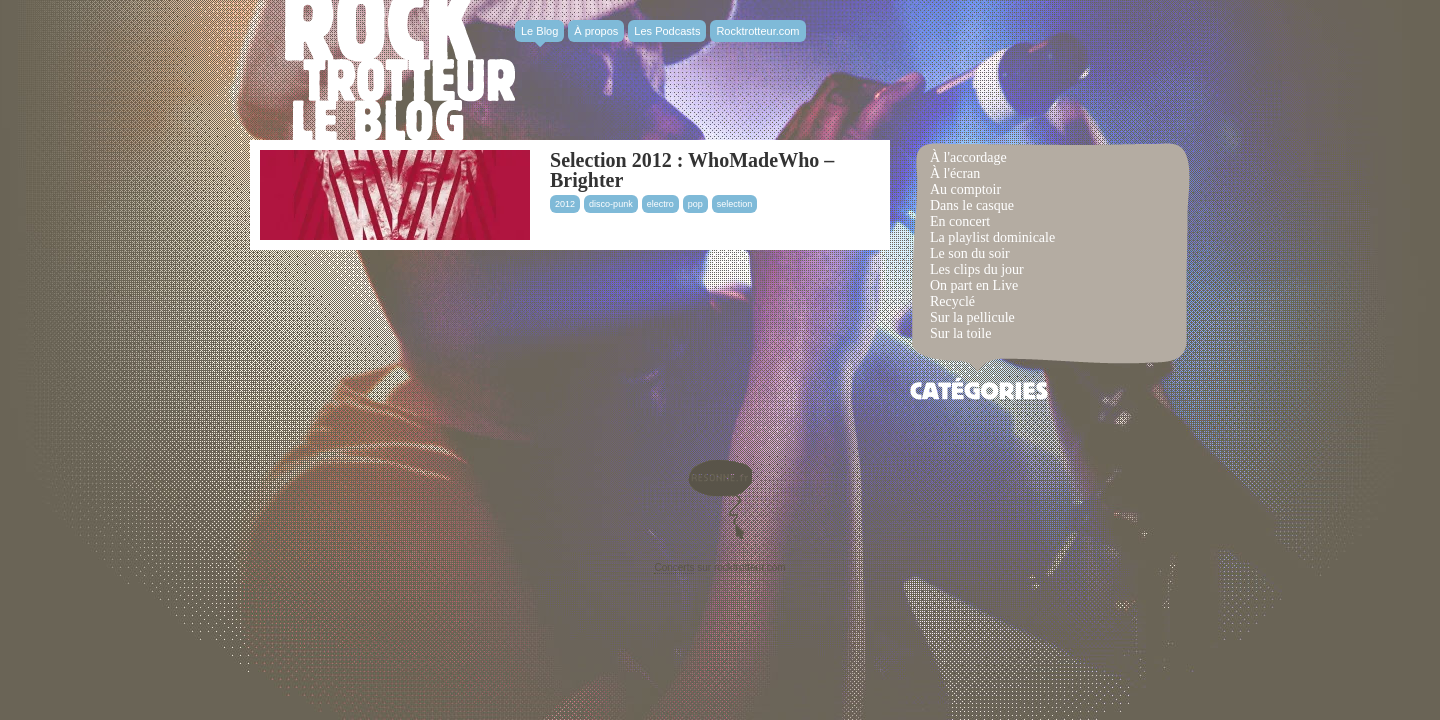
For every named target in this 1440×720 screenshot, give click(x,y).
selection (735, 204)
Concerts (674, 567)
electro (660, 204)
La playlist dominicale (992, 237)
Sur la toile (960, 333)
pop (695, 204)
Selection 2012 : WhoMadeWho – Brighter (692, 170)
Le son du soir (970, 253)
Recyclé (952, 301)
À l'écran (955, 173)
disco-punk (611, 204)
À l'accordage (968, 157)
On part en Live (974, 285)
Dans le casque (972, 205)
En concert (960, 221)
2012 (565, 204)
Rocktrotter (400, 70)
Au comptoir (965, 189)
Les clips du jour (977, 269)
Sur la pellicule (972, 317)
